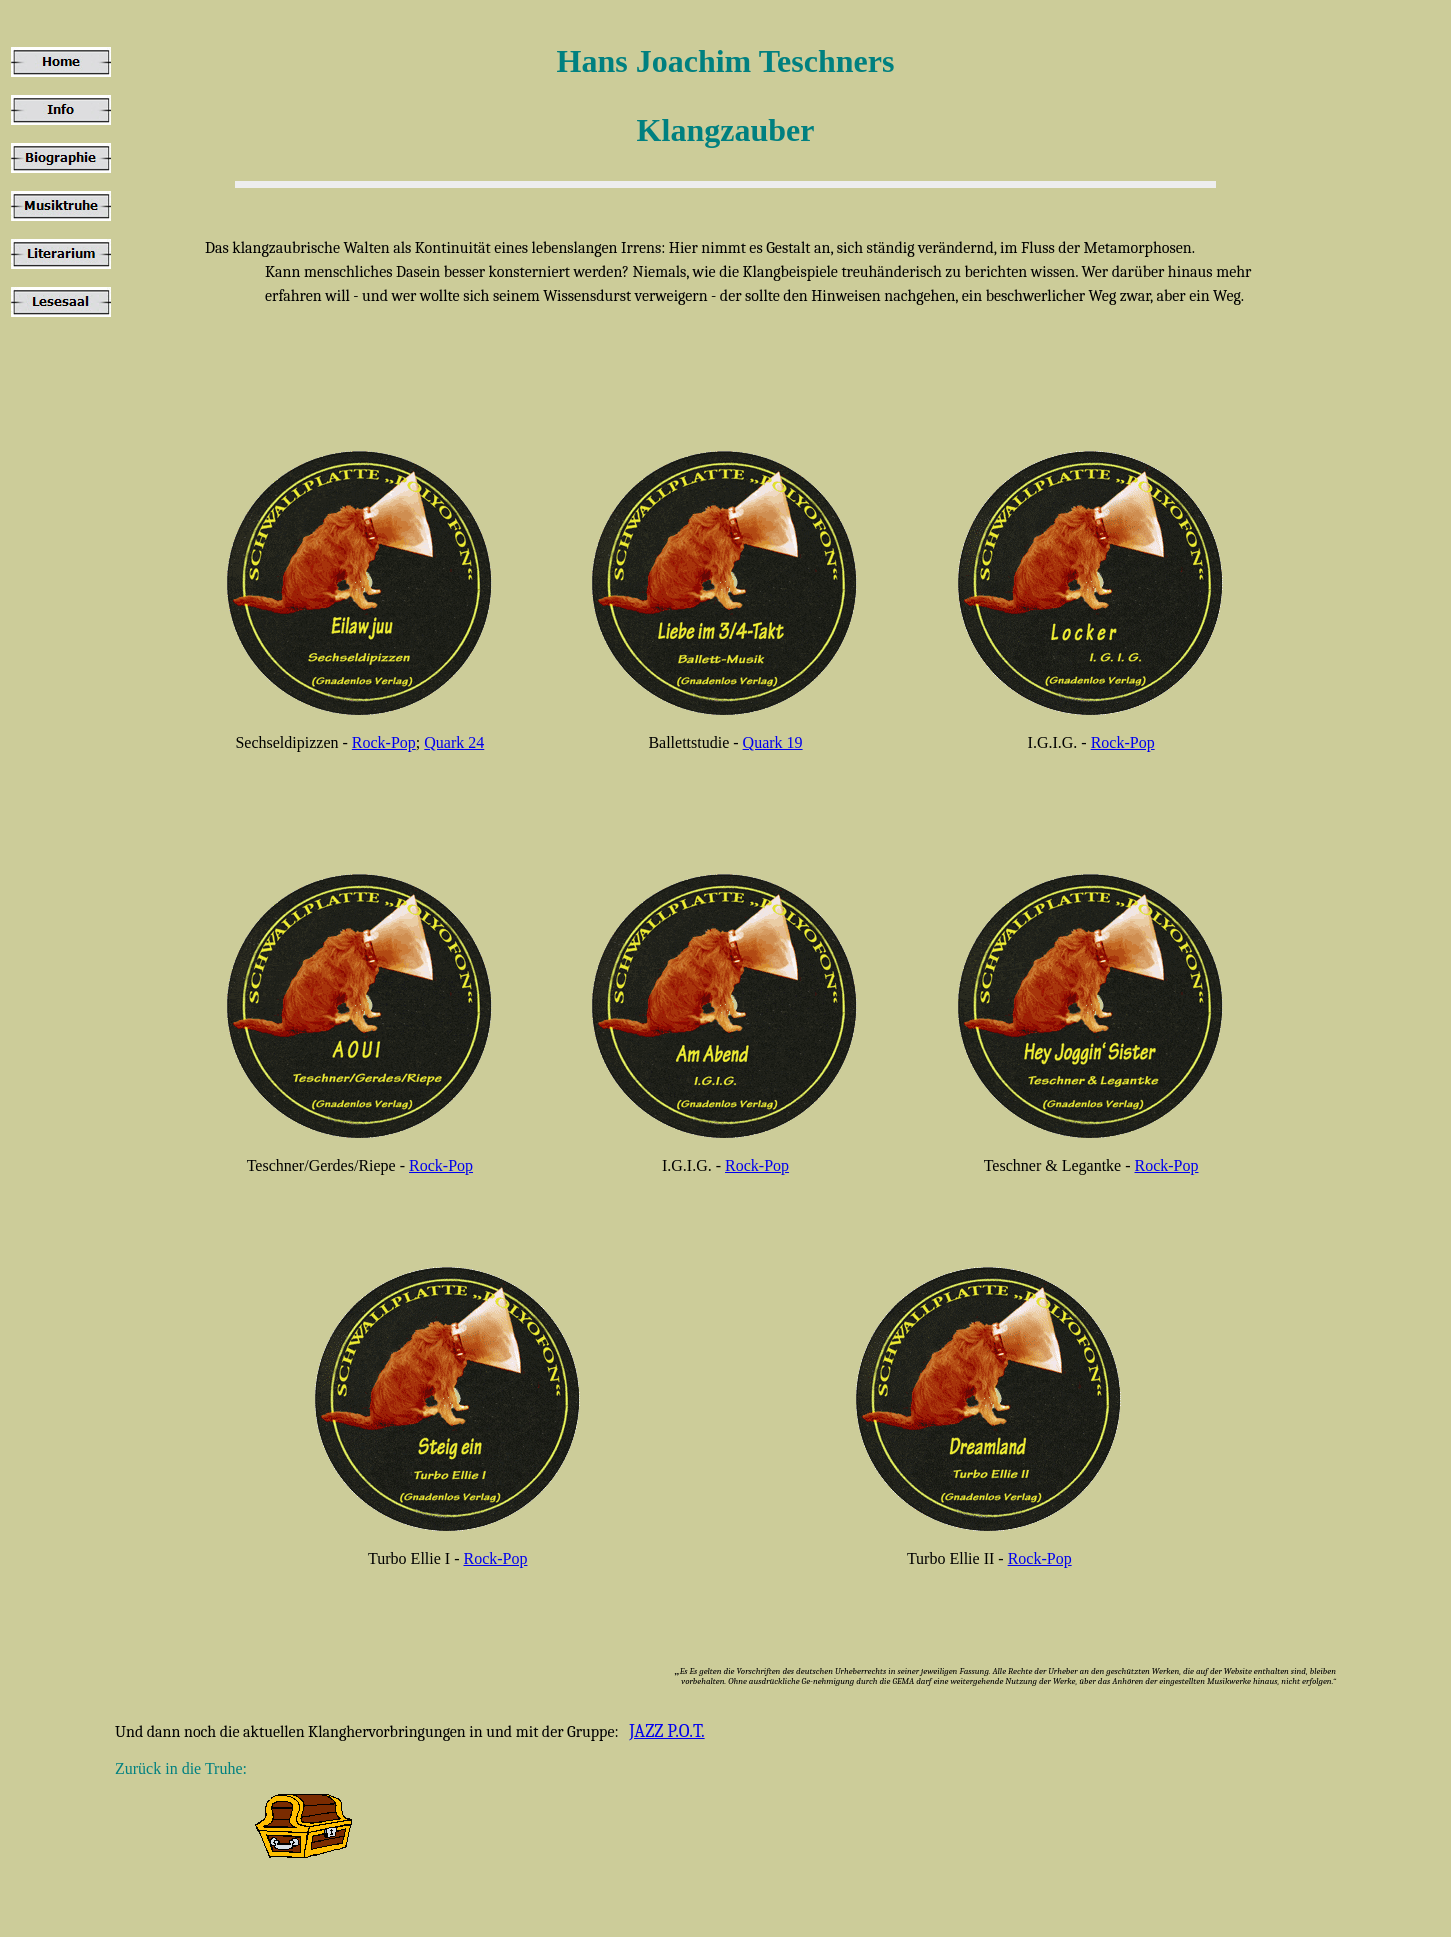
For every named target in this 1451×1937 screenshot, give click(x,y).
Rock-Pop (384, 742)
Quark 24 (454, 742)
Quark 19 (773, 742)
